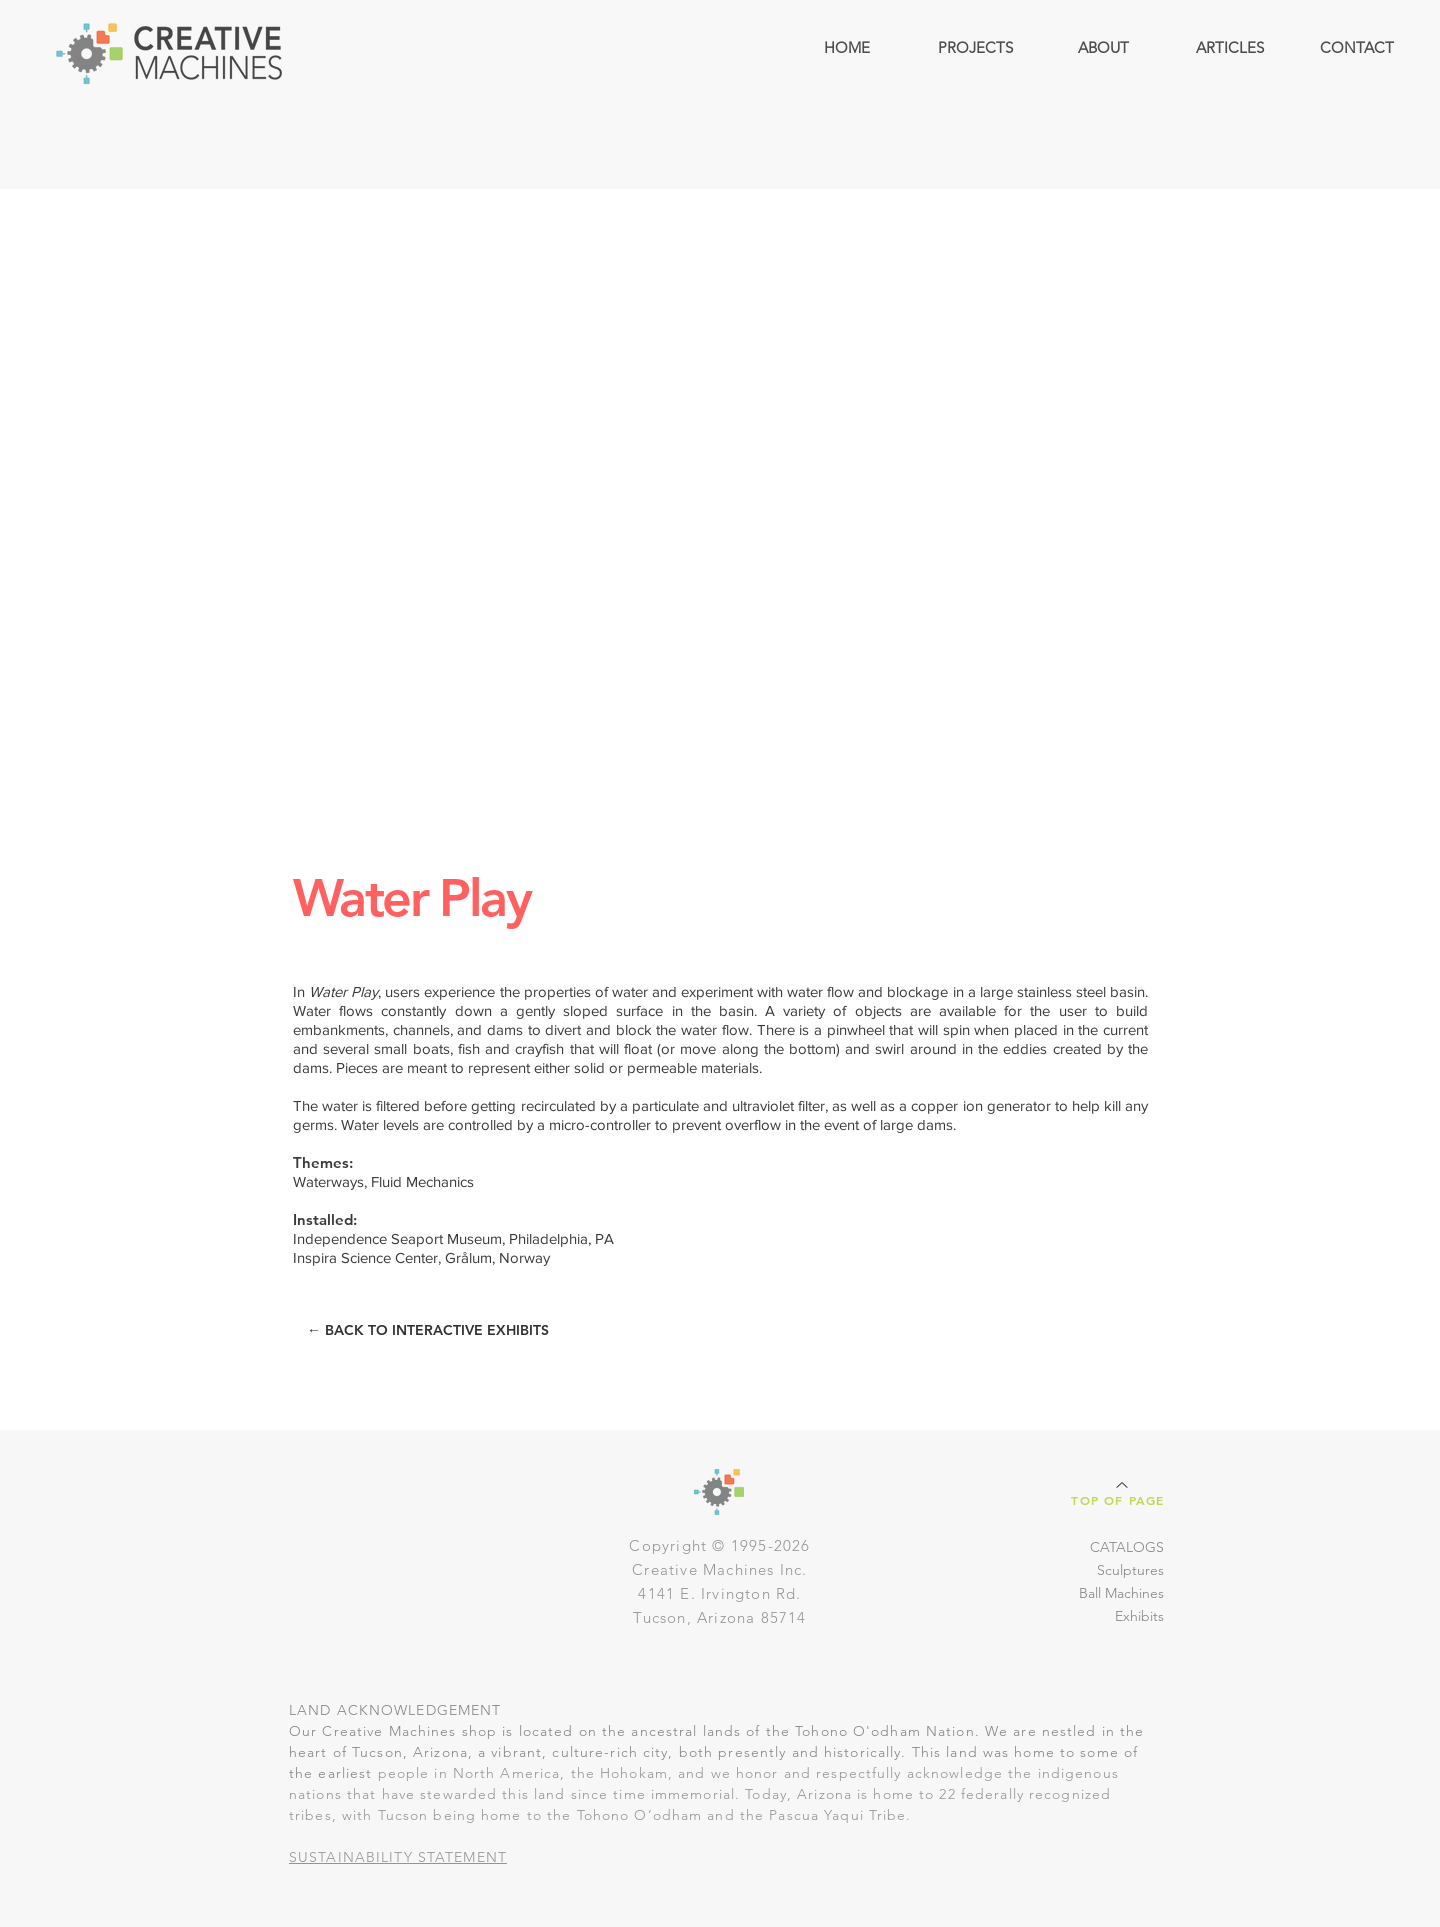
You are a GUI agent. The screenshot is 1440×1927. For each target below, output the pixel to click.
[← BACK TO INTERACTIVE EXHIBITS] (428, 1330)
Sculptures (1130, 1570)
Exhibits (1139, 1616)
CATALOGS (1127, 1547)
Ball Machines (1121, 1593)
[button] (975, 47)
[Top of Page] (1120, 1492)
